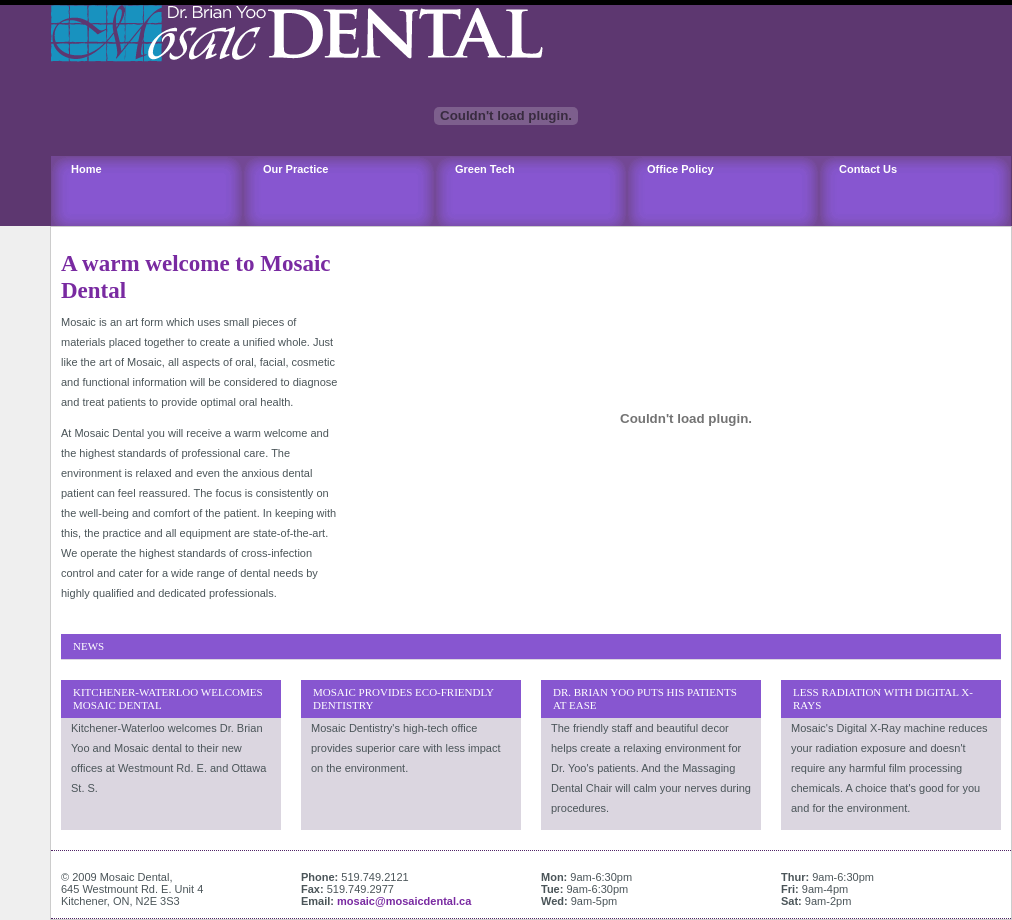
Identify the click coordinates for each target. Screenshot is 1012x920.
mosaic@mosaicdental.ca (404, 901)
